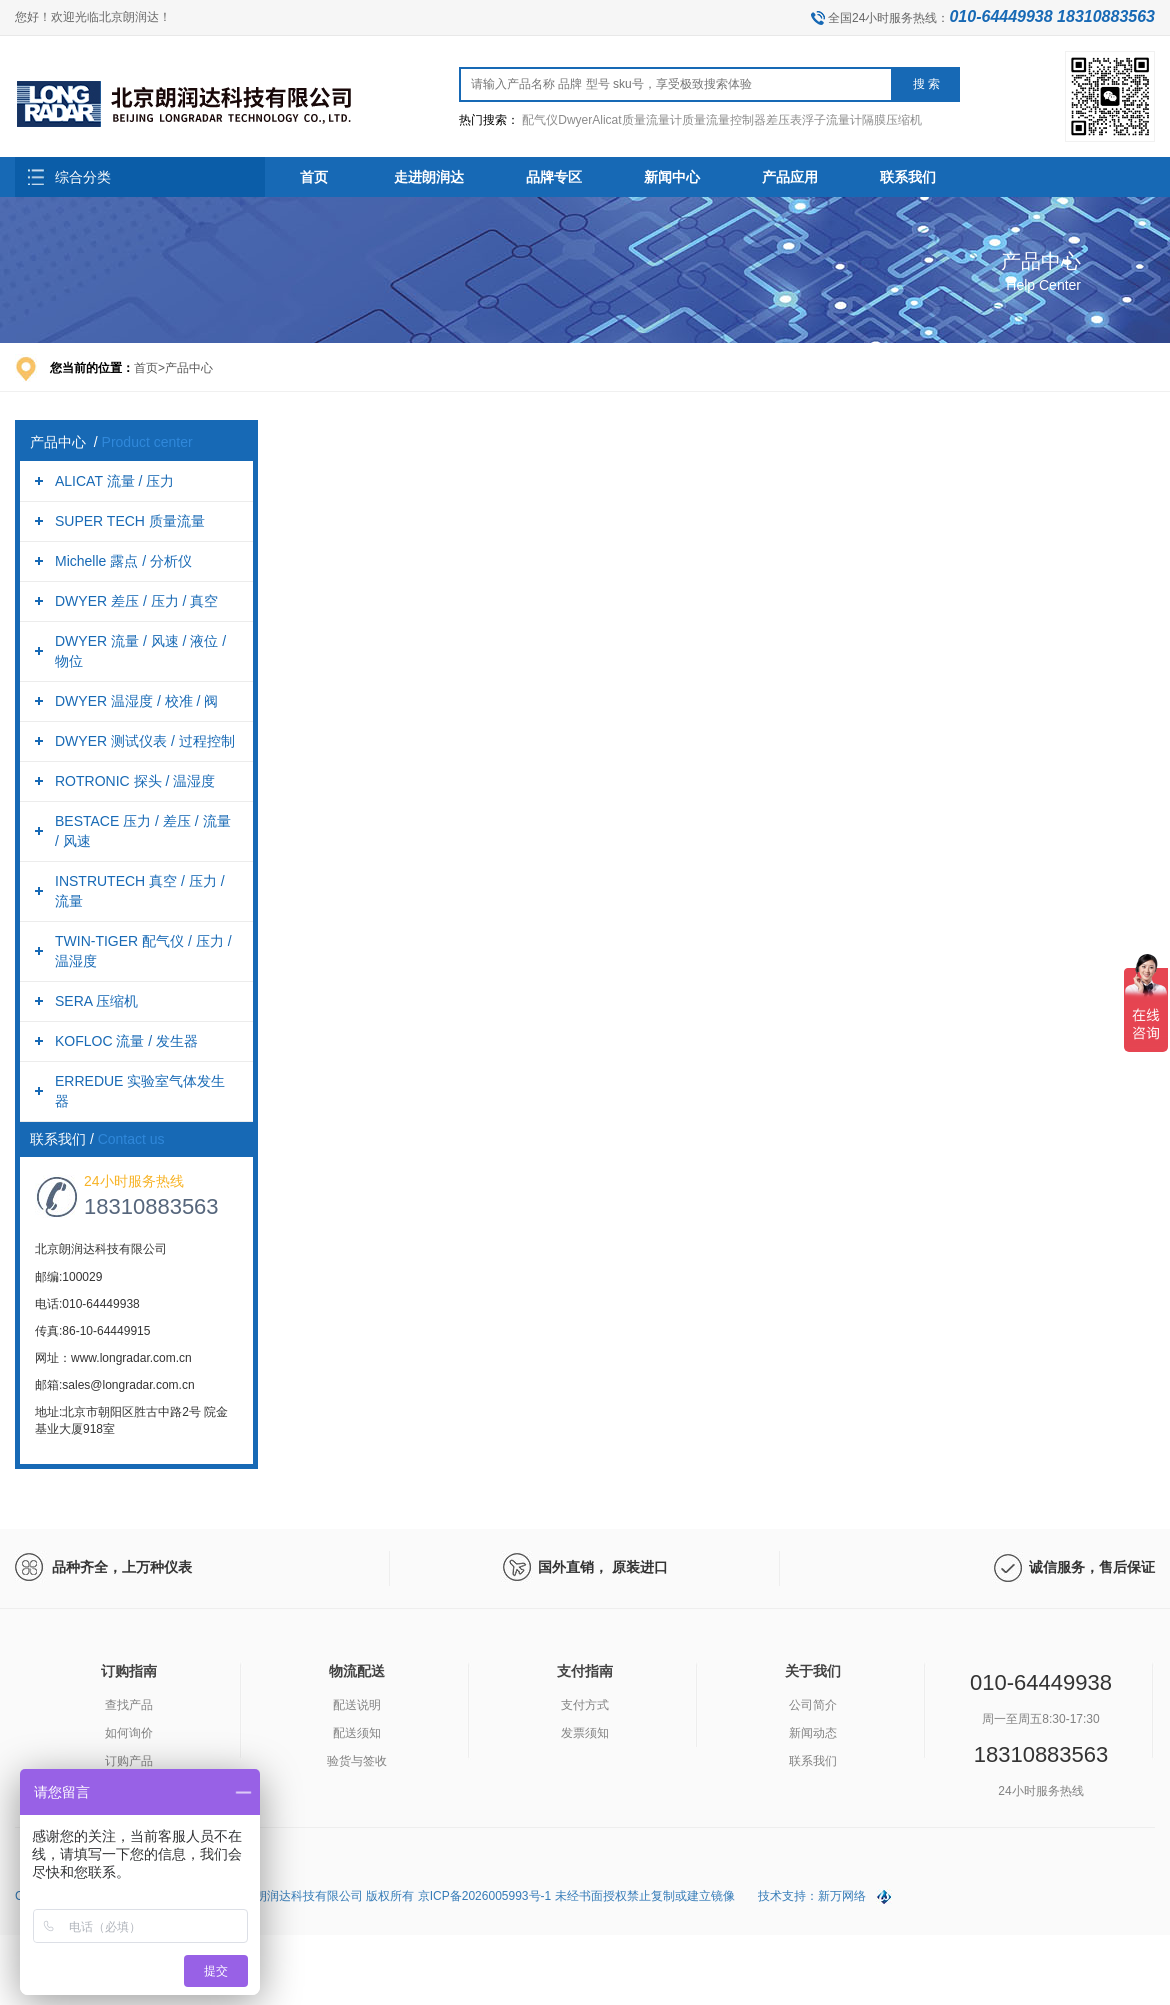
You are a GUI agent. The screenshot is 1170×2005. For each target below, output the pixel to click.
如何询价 (129, 1733)
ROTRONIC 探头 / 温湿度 (135, 781)
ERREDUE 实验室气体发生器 (140, 1091)
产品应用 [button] (790, 177)
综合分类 (83, 177)
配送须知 (357, 1733)
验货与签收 (357, 1761)
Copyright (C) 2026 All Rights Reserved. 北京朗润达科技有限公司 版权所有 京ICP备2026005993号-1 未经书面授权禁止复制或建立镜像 (376, 1896)
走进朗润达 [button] (429, 177)
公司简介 (813, 1705)
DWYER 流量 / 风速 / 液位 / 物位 (140, 651)
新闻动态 (813, 1733)
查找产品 (129, 1705)
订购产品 (129, 1761)
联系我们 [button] (908, 177)
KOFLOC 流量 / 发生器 (126, 1041)
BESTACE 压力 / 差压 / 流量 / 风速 (143, 831)
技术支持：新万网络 (812, 1896)
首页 (314, 177)
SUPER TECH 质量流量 (130, 521)
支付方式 (585, 1705)
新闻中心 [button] (672, 177)
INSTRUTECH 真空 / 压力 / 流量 (140, 891)
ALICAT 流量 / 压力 (114, 481)
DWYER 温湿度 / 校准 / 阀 (136, 701)
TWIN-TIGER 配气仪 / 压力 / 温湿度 (143, 951)
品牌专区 (554, 177)
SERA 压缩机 (96, 1001)
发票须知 (585, 1733)
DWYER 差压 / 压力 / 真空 (136, 601)
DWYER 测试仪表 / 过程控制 (145, 741)
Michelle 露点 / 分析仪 (123, 561)
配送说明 (357, 1705)
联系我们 (813, 1761)
